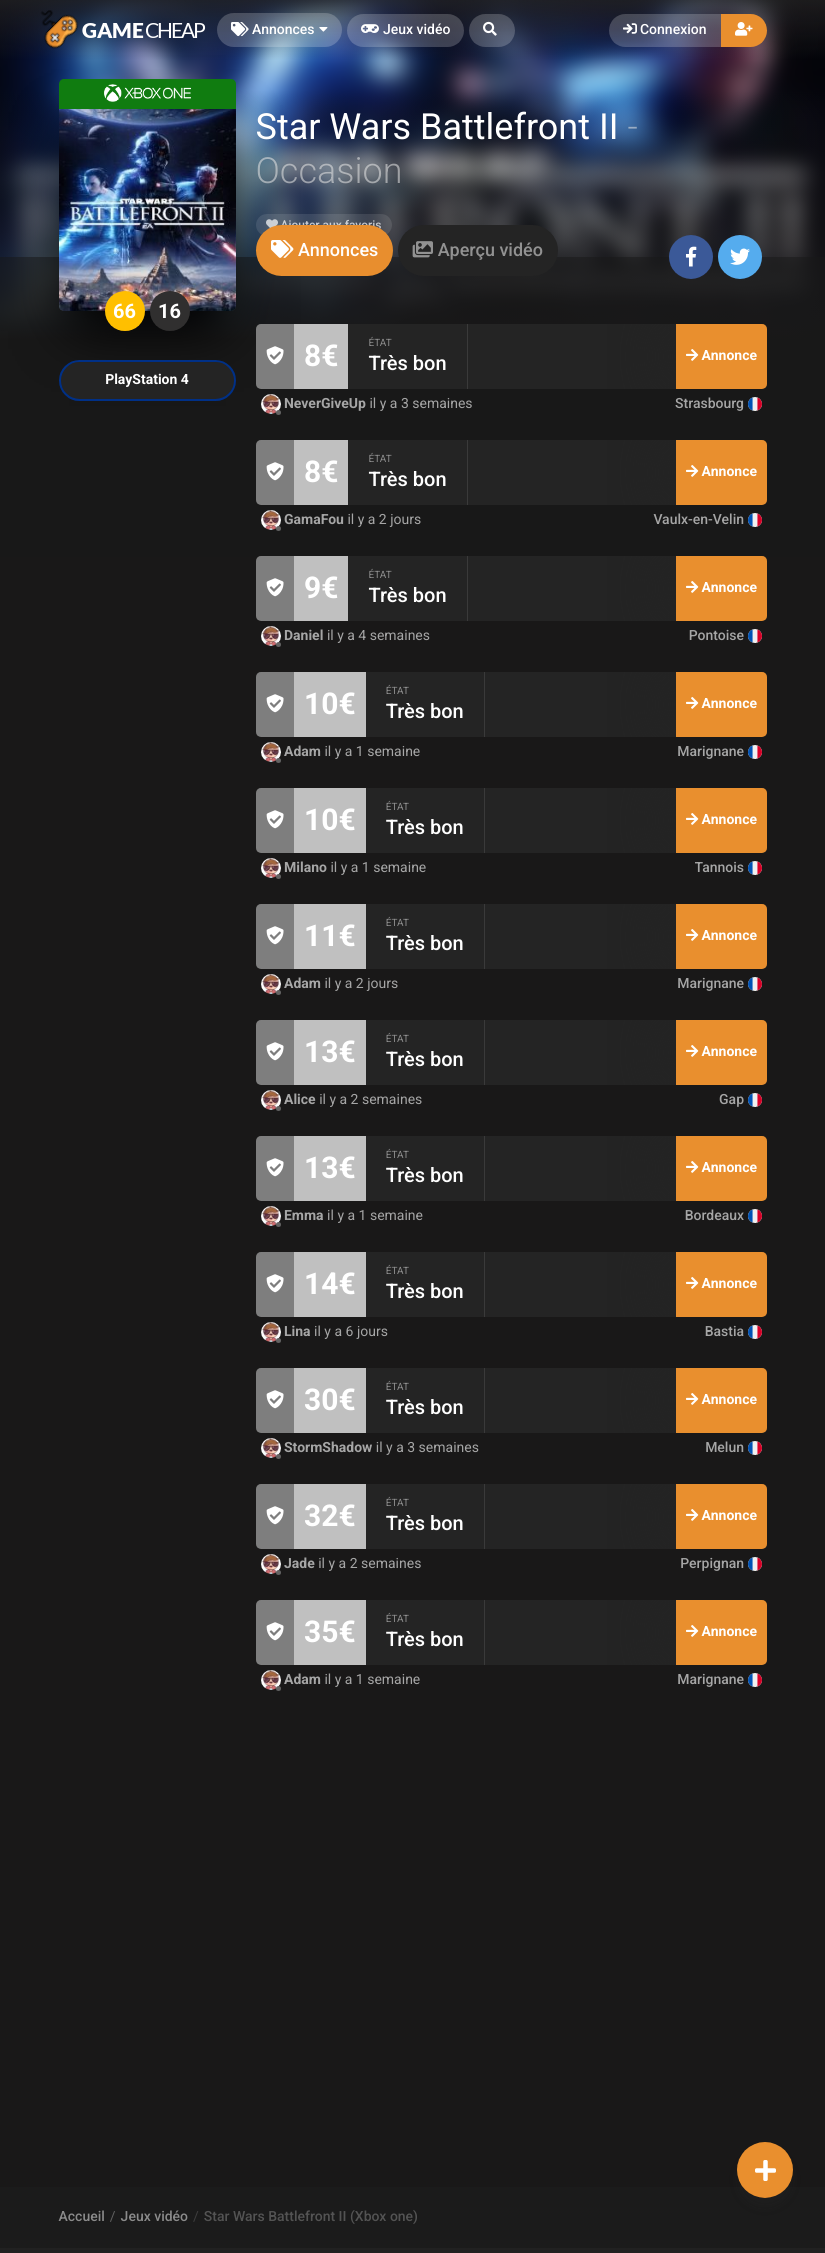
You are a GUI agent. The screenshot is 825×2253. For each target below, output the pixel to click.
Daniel (294, 636)
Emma (294, 1216)
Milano (296, 868)
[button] (492, 30)
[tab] (325, 250)
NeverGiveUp (315, 404)
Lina (288, 1332)
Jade (290, 1564)
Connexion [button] (665, 30)
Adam (293, 752)
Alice (290, 1100)
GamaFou (304, 520)
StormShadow (318, 1448)
